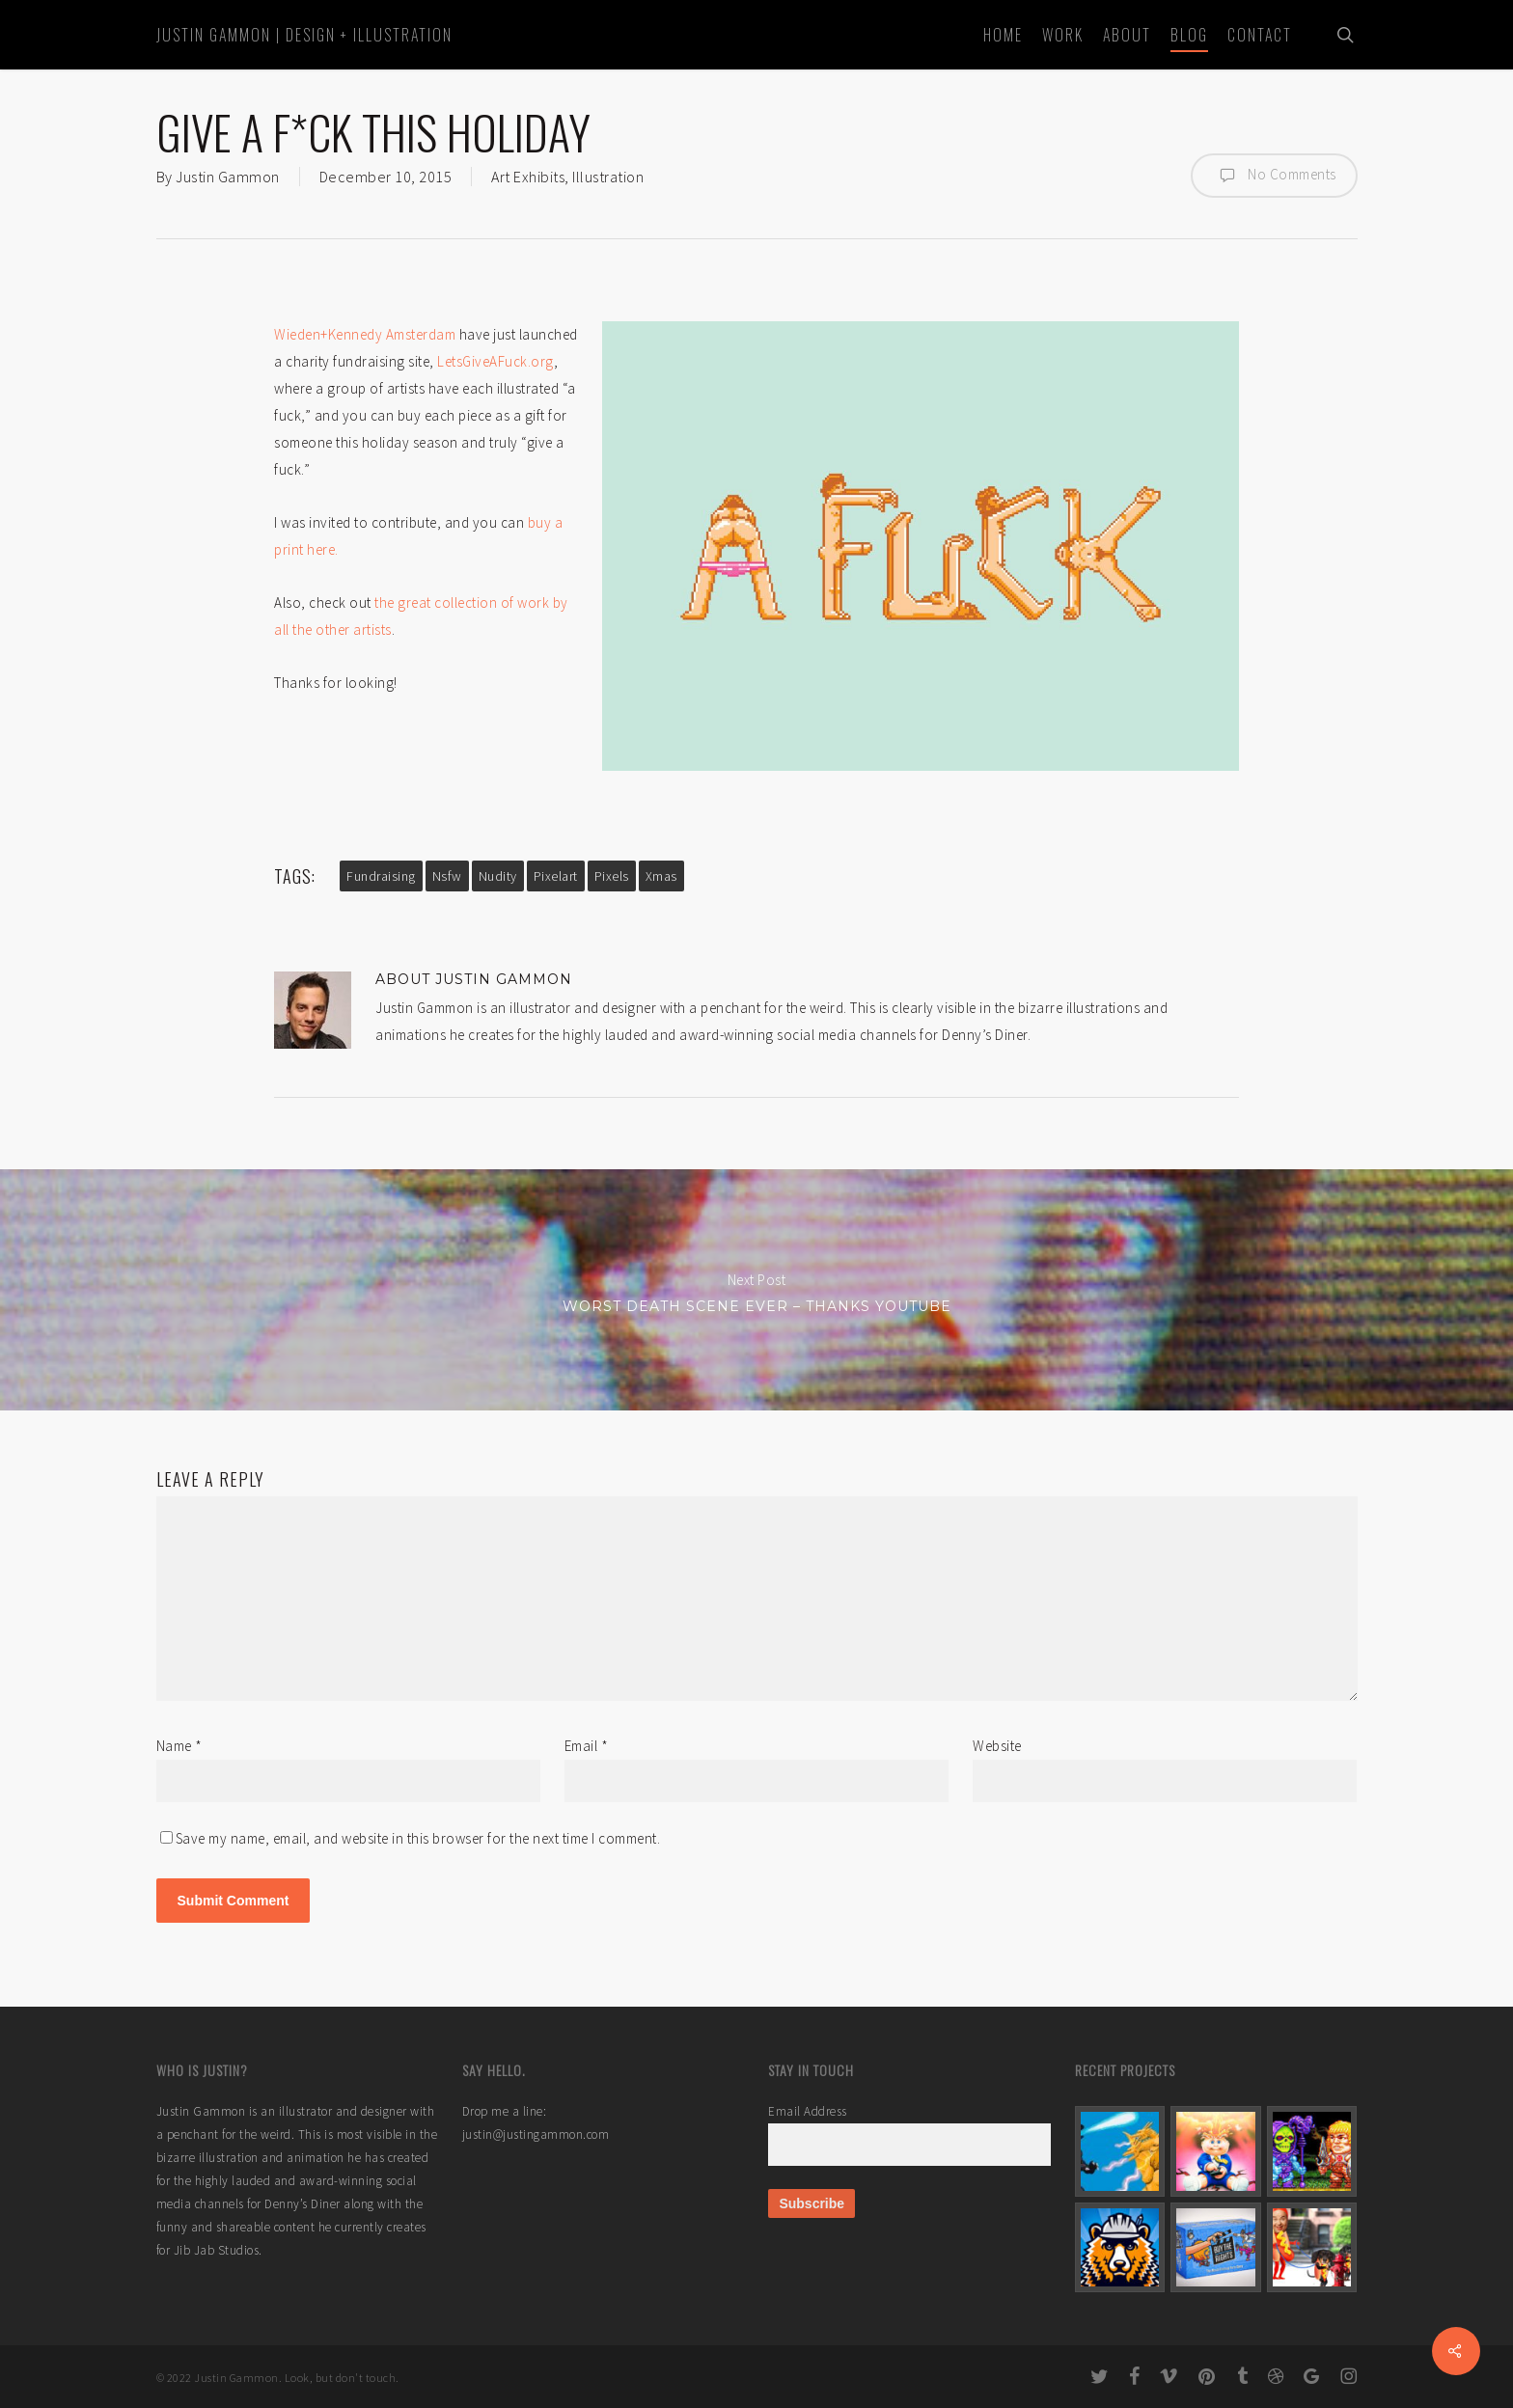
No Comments (1274, 175)
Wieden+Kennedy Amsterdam (364, 334)
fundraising (381, 876)
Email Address (807, 2111)
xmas (661, 876)
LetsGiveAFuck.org (495, 361)
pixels (611, 876)
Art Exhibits (527, 176)
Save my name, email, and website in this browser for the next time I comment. (418, 1838)
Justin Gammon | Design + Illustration (304, 34)
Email (586, 1746)
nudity (498, 876)
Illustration (608, 176)
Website (997, 1746)
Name (179, 1746)
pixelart (556, 876)
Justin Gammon (228, 176)
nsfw (447, 876)
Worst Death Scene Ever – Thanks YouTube (756, 1289)
